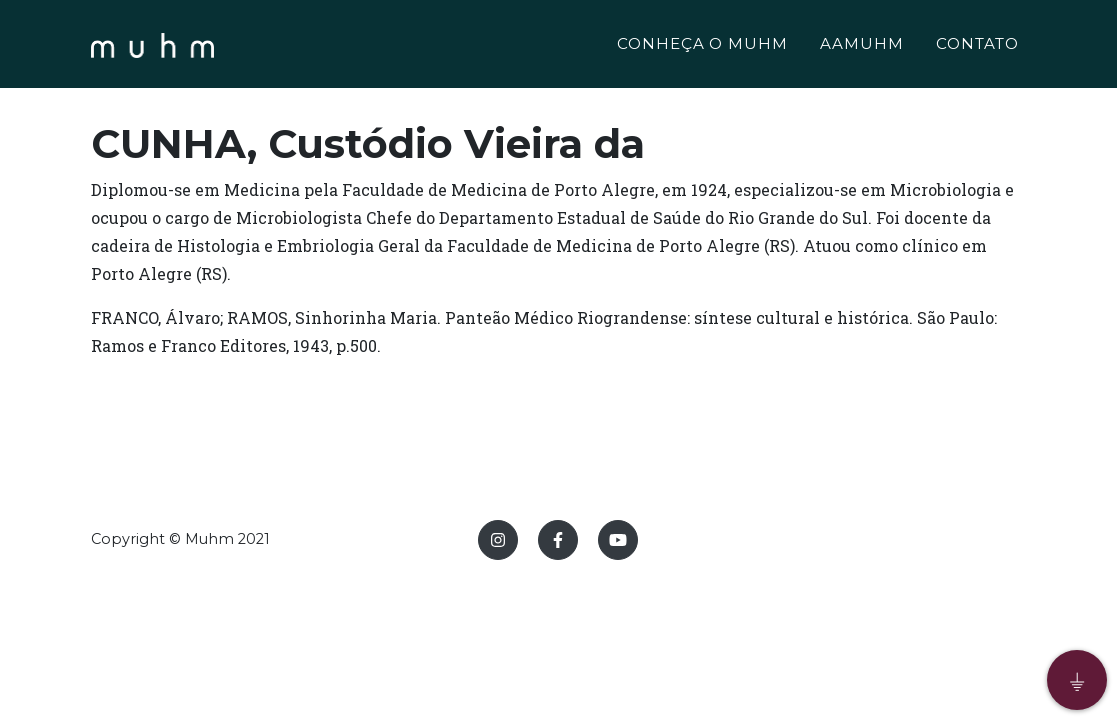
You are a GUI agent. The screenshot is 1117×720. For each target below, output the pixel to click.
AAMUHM (862, 46)
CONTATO (977, 46)
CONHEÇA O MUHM (702, 46)
